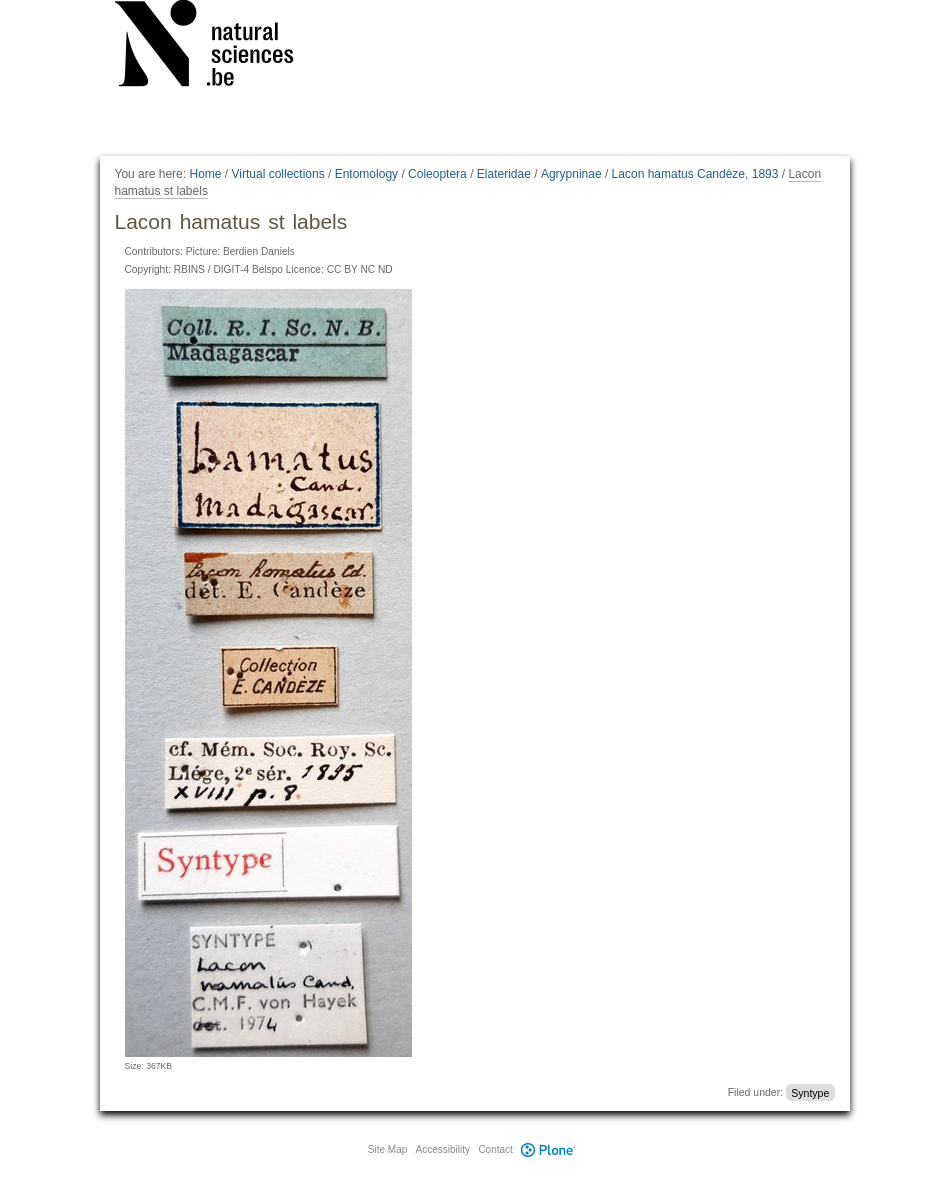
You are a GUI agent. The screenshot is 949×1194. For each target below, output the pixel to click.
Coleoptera (437, 174)
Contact (495, 1149)
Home (205, 174)
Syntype (810, 1092)
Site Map (387, 1149)
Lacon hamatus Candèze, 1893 (695, 174)
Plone (549, 1149)
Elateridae (504, 174)
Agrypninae (571, 174)
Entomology (366, 174)
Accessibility (443, 1149)
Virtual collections (278, 174)
